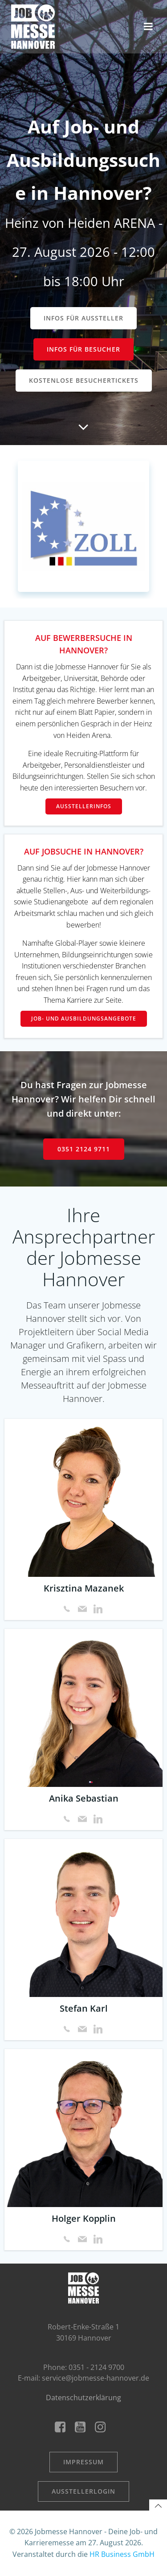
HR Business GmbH (122, 2554)
